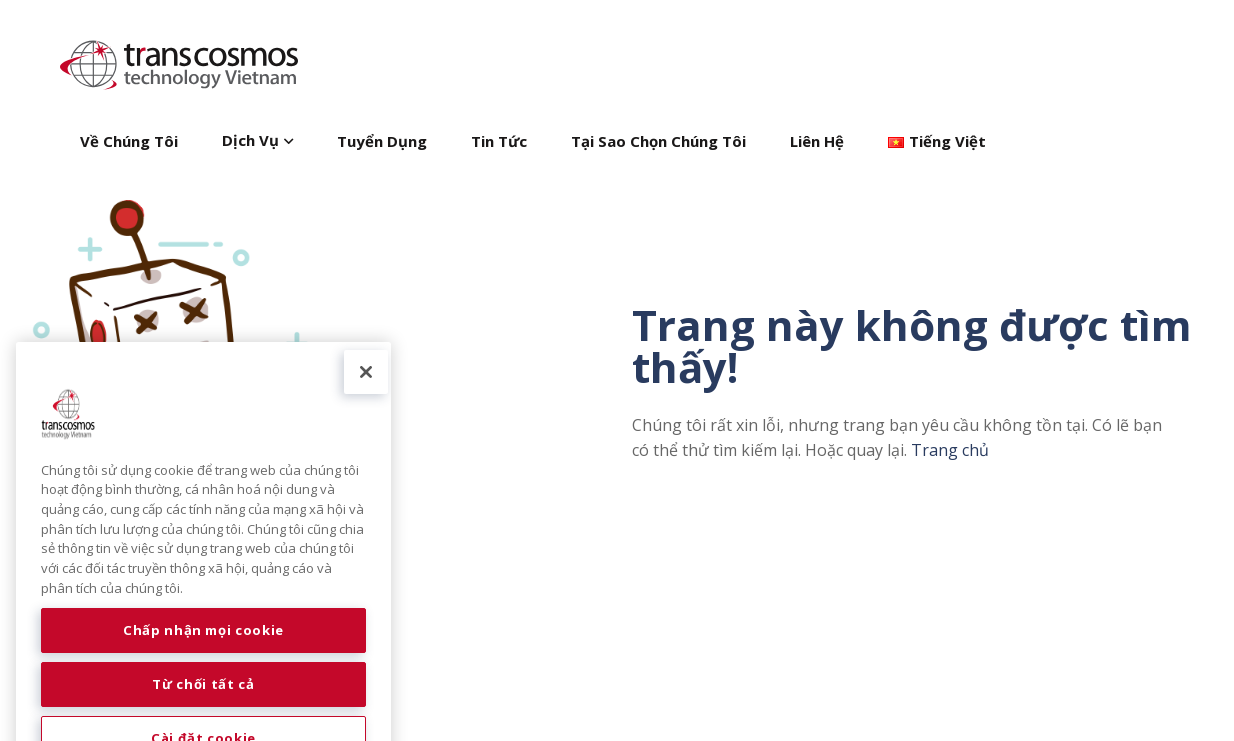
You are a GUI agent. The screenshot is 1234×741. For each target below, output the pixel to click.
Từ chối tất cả (203, 706)
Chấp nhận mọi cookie (203, 652)
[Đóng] (366, 393)
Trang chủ (950, 450)
